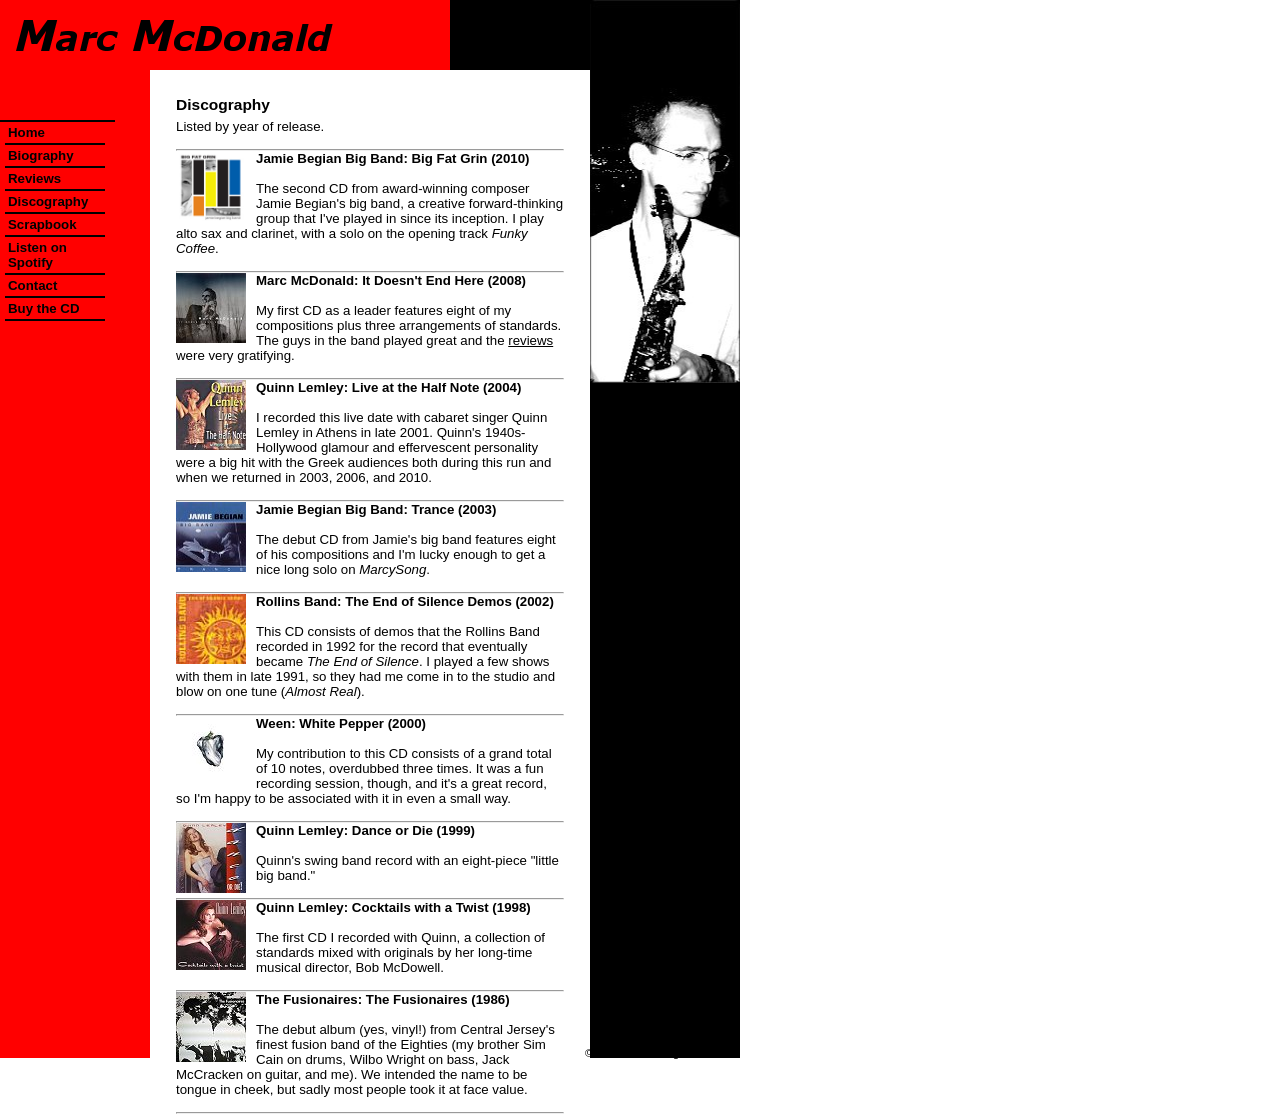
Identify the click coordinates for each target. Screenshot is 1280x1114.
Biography (41, 155)
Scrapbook (42, 224)
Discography (48, 201)
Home (26, 132)
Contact (32, 285)
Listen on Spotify (37, 255)
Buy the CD (44, 308)
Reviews (34, 178)
